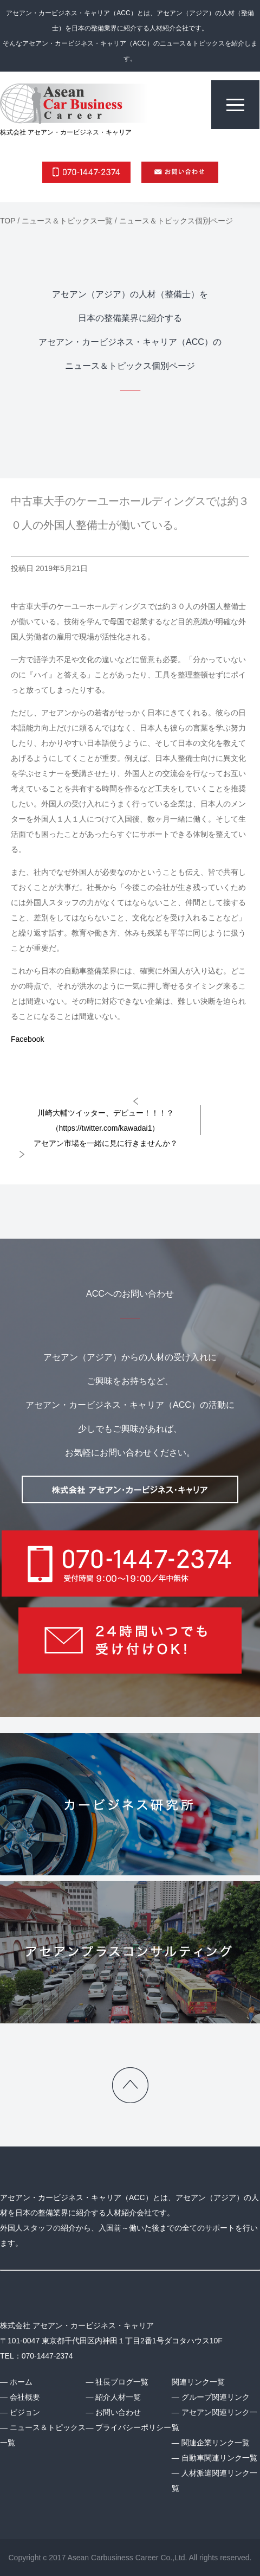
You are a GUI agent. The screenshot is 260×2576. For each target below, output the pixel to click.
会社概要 (25, 2397)
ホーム (21, 2382)
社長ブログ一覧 (121, 2382)
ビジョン (25, 2412)
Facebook (27, 1039)
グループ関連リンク (215, 2397)
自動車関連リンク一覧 (219, 2457)
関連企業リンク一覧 (215, 2442)
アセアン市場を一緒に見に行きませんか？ (106, 1143)
